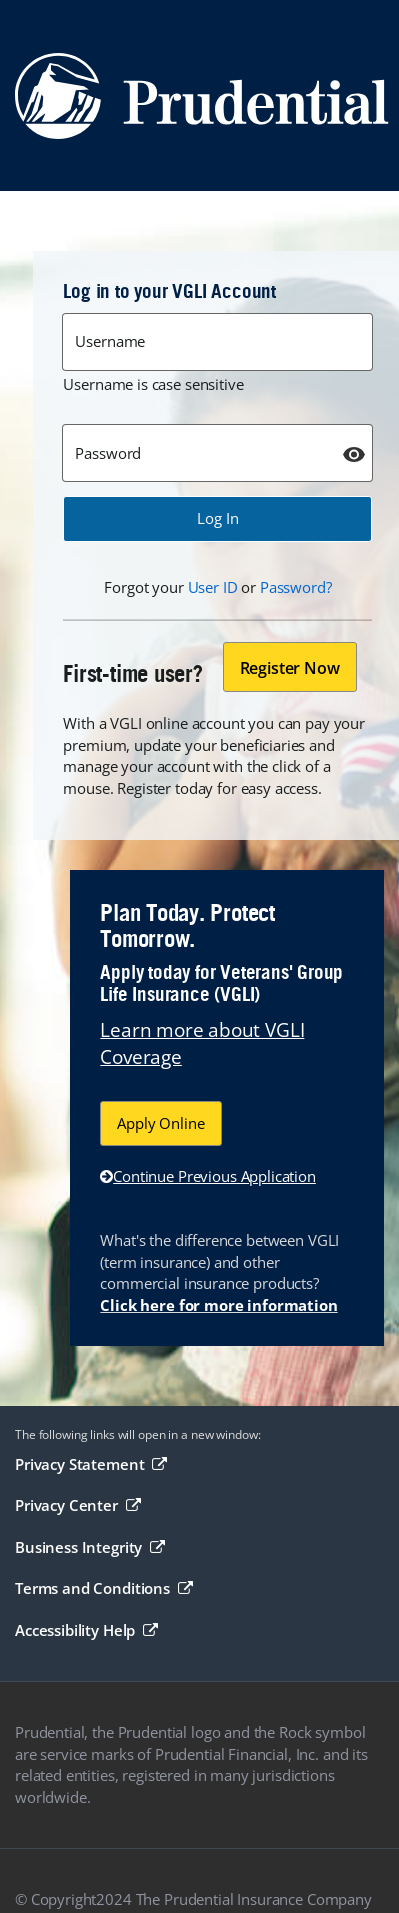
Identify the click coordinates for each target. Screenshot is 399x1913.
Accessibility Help (86, 1630)
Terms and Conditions (104, 1588)
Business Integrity (90, 1547)
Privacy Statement (91, 1464)
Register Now (290, 668)
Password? (296, 587)
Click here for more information (218, 1305)
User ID (213, 587)
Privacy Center (77, 1505)
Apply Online (160, 1123)
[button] (217, 518)
